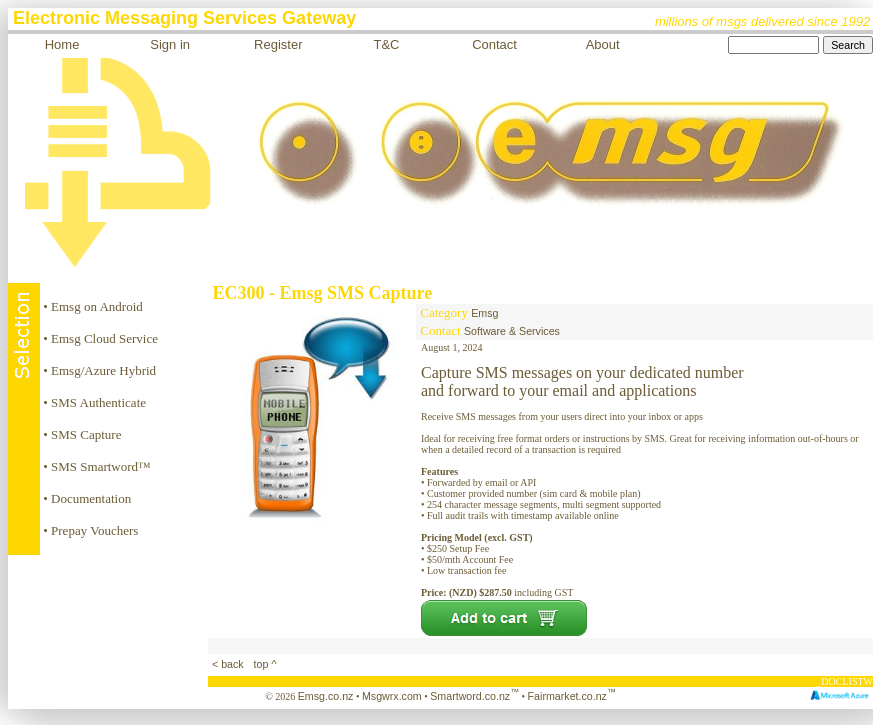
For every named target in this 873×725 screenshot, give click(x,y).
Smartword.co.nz (474, 696)
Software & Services (512, 331)
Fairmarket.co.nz (572, 696)
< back (229, 664)
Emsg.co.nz (326, 696)
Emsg (484, 313)
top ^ (264, 664)
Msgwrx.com (392, 696)
